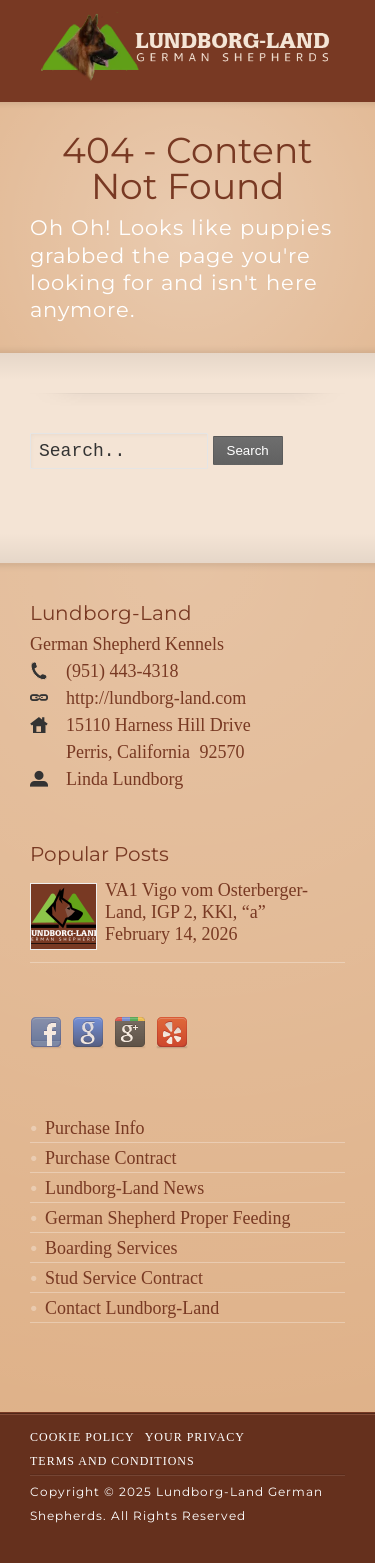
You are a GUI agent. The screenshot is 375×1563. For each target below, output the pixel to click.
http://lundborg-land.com (156, 698)
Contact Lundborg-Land (132, 1308)
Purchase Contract (110, 1158)
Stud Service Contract (124, 1278)
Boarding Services (111, 1248)
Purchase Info (94, 1128)
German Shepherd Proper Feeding (167, 1218)
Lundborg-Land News (124, 1188)
